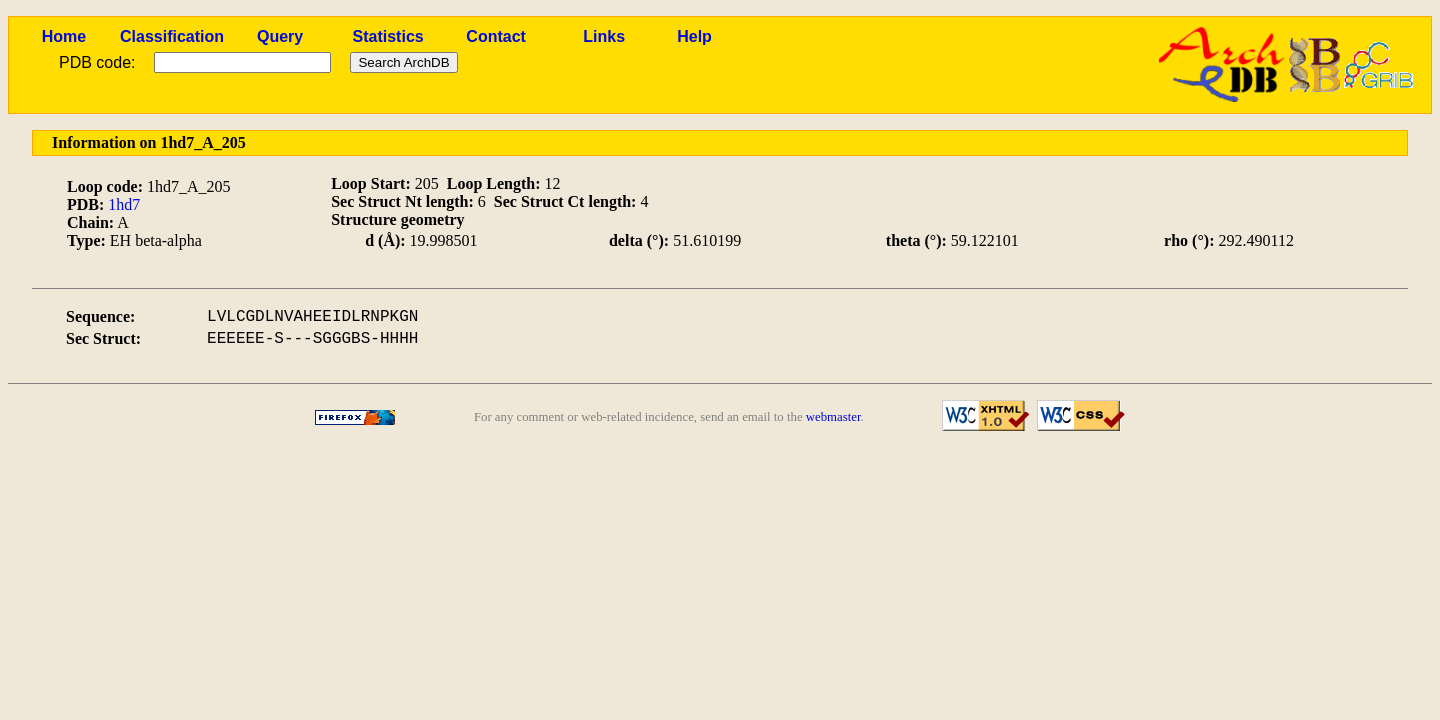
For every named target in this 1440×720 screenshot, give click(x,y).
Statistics (388, 36)
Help (694, 36)
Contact (496, 36)
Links (604, 36)
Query (280, 36)
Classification (172, 36)
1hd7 (124, 204)
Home (64, 36)
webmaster (833, 417)
